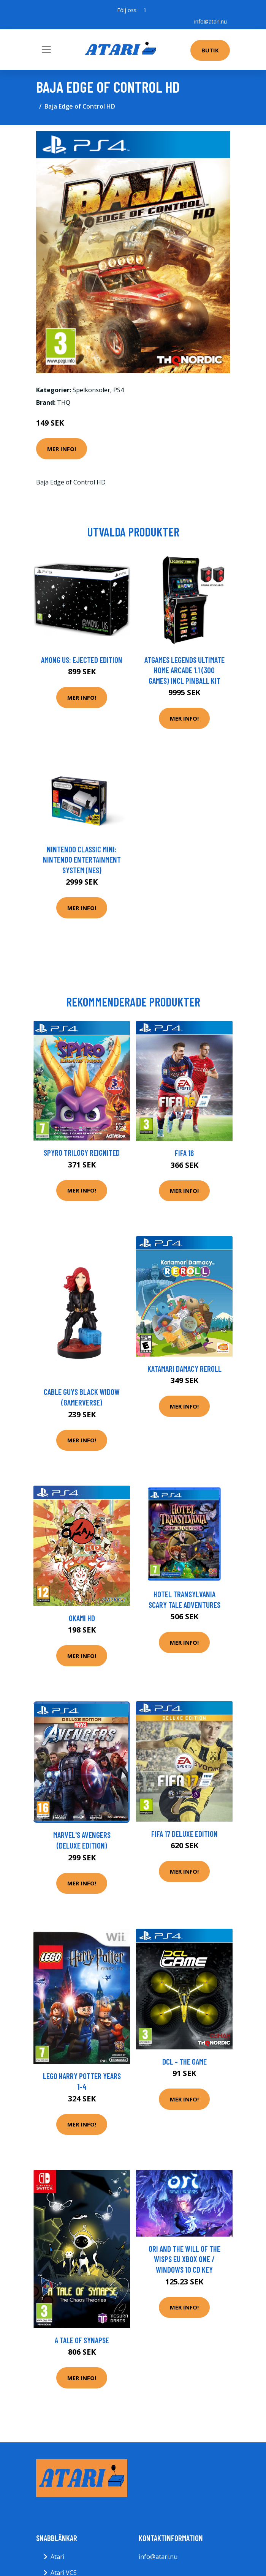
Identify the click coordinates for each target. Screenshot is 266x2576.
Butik (210, 50)
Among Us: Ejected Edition (81, 659)
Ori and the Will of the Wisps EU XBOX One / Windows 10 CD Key (184, 2259)
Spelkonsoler (91, 390)
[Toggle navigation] (46, 49)
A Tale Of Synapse (82, 2340)
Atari (57, 2556)
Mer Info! (61, 449)
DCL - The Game (184, 2061)
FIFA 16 (184, 1153)
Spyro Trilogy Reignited (82, 1152)
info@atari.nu (210, 21)
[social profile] (145, 10)
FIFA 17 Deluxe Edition (184, 1833)
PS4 (118, 390)
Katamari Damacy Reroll (184, 1368)
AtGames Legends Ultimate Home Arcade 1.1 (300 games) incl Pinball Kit (184, 670)
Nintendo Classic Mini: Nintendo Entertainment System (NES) (82, 859)
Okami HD (82, 1618)
